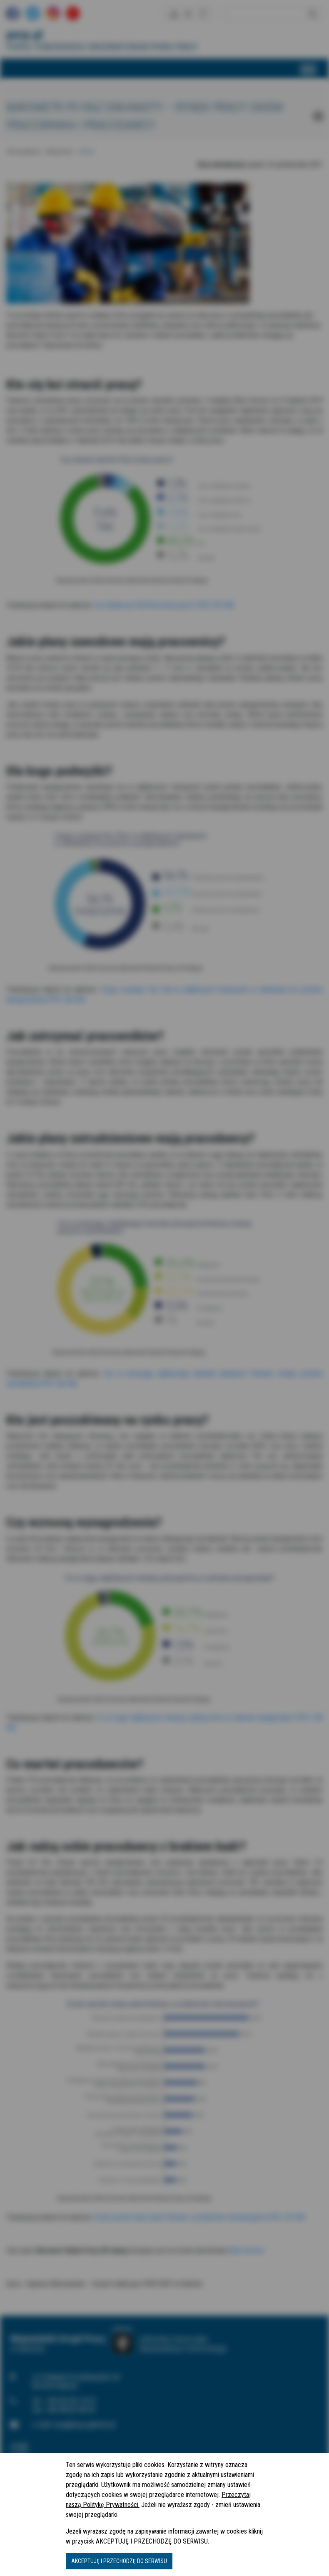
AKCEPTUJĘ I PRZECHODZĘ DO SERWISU (119, 2561)
